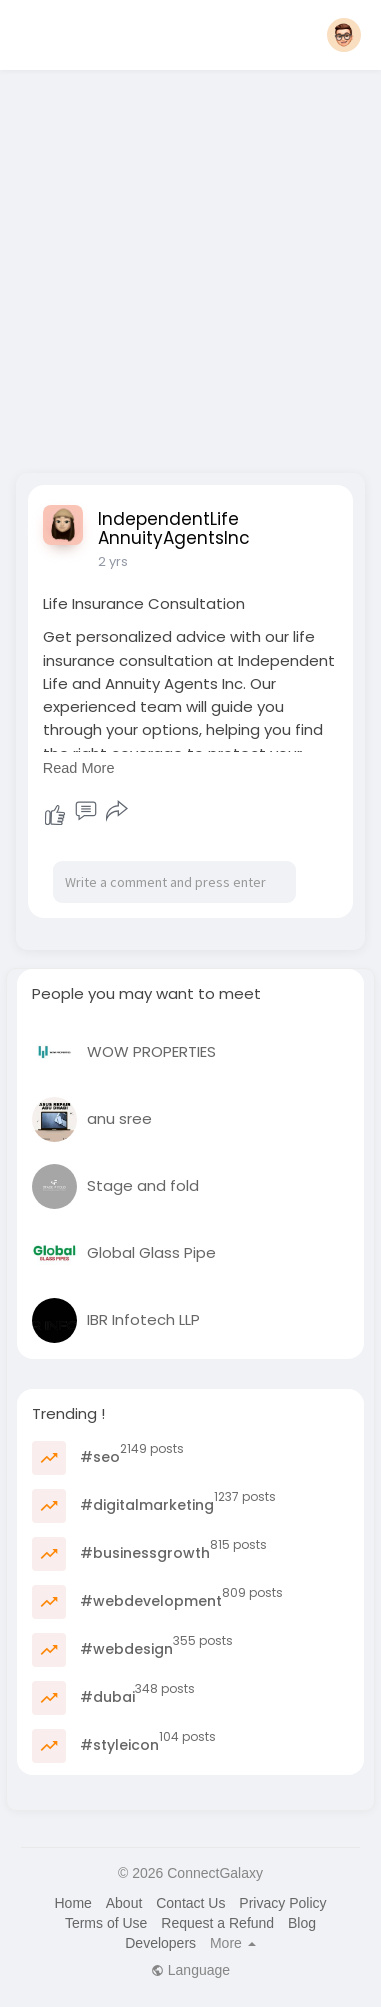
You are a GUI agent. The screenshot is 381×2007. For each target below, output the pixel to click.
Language (190, 1970)
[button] (344, 35)
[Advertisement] (187, 265)
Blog (302, 1923)
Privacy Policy (282, 1903)
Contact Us (190, 1903)
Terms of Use (106, 1923)
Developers (160, 1943)
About (124, 1903)
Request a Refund (217, 1923)
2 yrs (113, 561)
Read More (79, 768)
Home (72, 1903)
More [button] (233, 1943)
